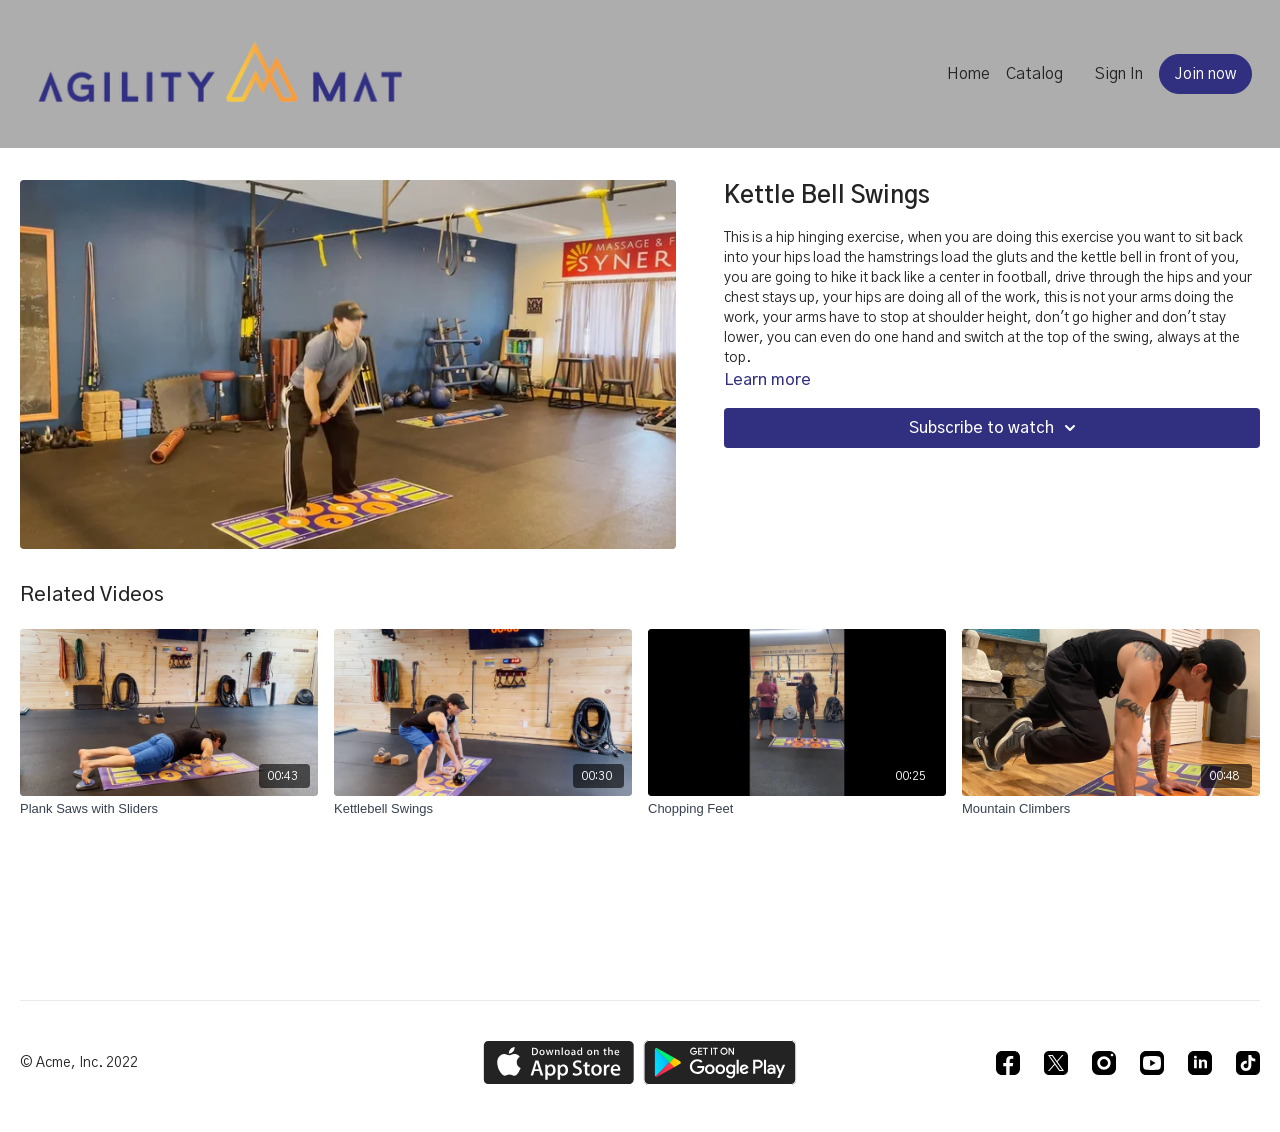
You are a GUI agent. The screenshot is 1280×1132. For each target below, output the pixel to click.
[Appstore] (558, 1062)
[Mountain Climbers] (1111, 809)
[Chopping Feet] (797, 809)
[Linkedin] (1200, 1063)
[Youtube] (1152, 1063)
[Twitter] (1056, 1063)
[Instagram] (1104, 1063)
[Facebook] (1008, 1063)
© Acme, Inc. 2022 (79, 1063)
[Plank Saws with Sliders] (169, 809)
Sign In (1119, 74)
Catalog (1034, 74)
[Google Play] (720, 1062)
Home (968, 74)
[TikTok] (1248, 1063)
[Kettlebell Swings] (483, 809)
